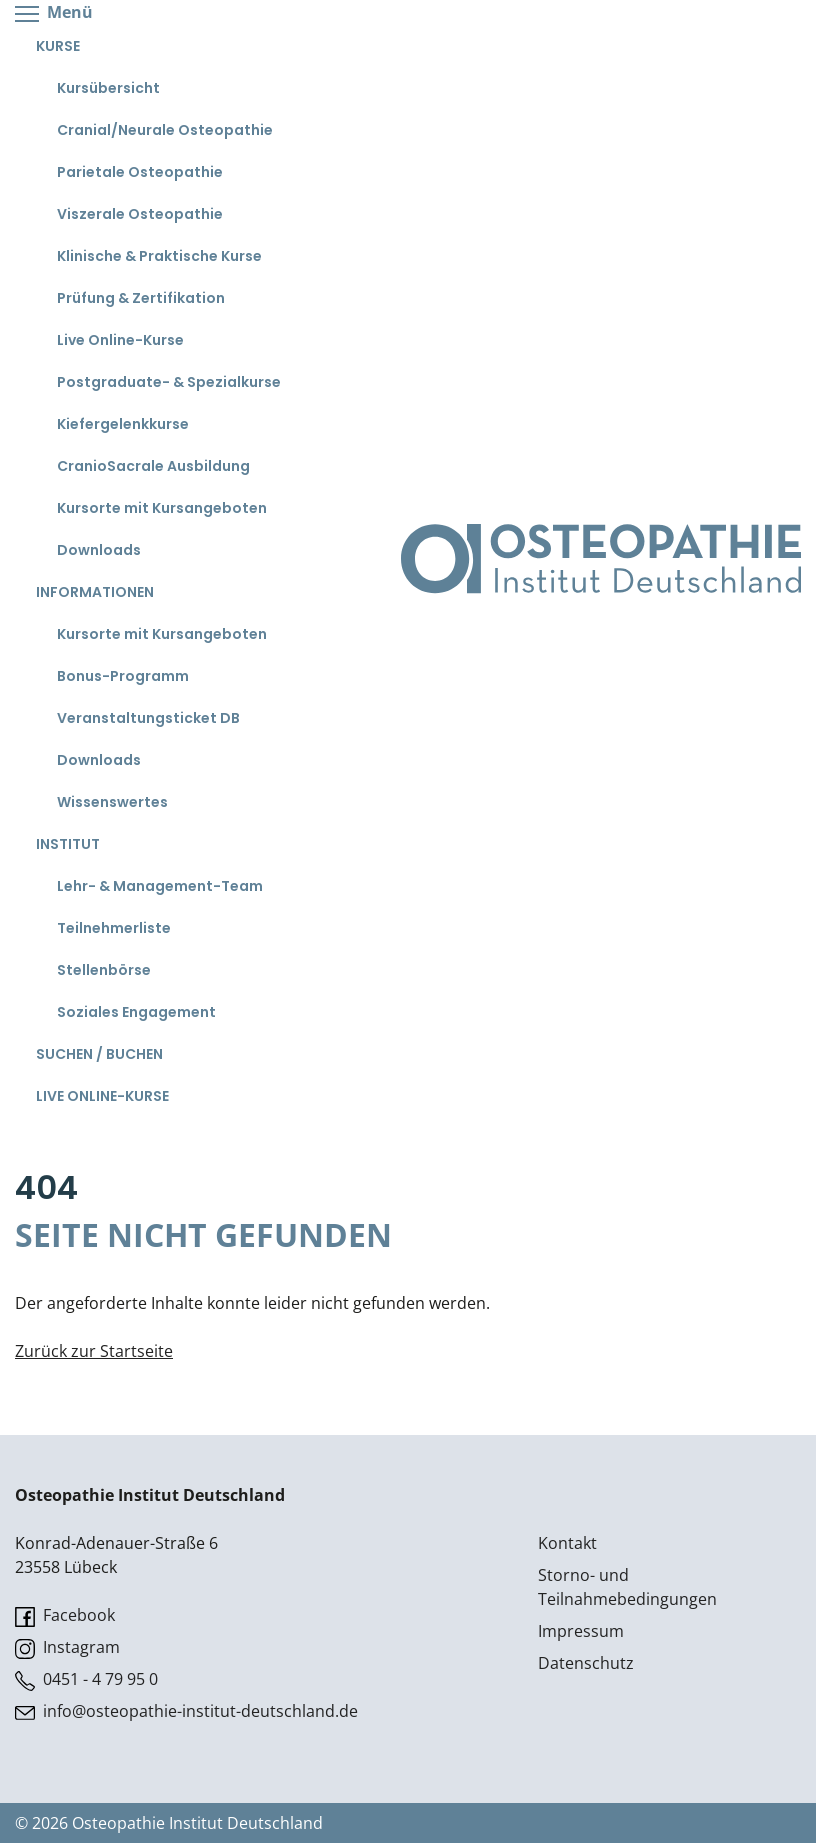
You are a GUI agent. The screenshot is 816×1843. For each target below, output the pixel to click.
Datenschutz (586, 1663)
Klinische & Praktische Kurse (159, 256)
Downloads (99, 550)
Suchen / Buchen (99, 1054)
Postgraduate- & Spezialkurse (169, 382)
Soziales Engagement (136, 1012)
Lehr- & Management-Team (160, 886)
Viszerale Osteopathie (140, 214)
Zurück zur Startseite (94, 1351)
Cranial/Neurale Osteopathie (165, 130)
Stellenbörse (104, 970)
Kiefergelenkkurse (123, 424)
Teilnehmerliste (114, 928)
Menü (54, 13)
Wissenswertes (112, 802)
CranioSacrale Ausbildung (153, 466)
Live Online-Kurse (120, 340)
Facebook (65, 1615)
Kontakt (567, 1543)
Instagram (67, 1647)
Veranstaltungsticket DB (148, 718)
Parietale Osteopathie (140, 172)
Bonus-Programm (123, 676)
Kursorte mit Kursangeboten (162, 508)
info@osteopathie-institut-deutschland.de (186, 1711)
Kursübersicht (108, 88)
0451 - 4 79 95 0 (86, 1679)
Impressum (581, 1631)
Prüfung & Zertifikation (141, 298)
